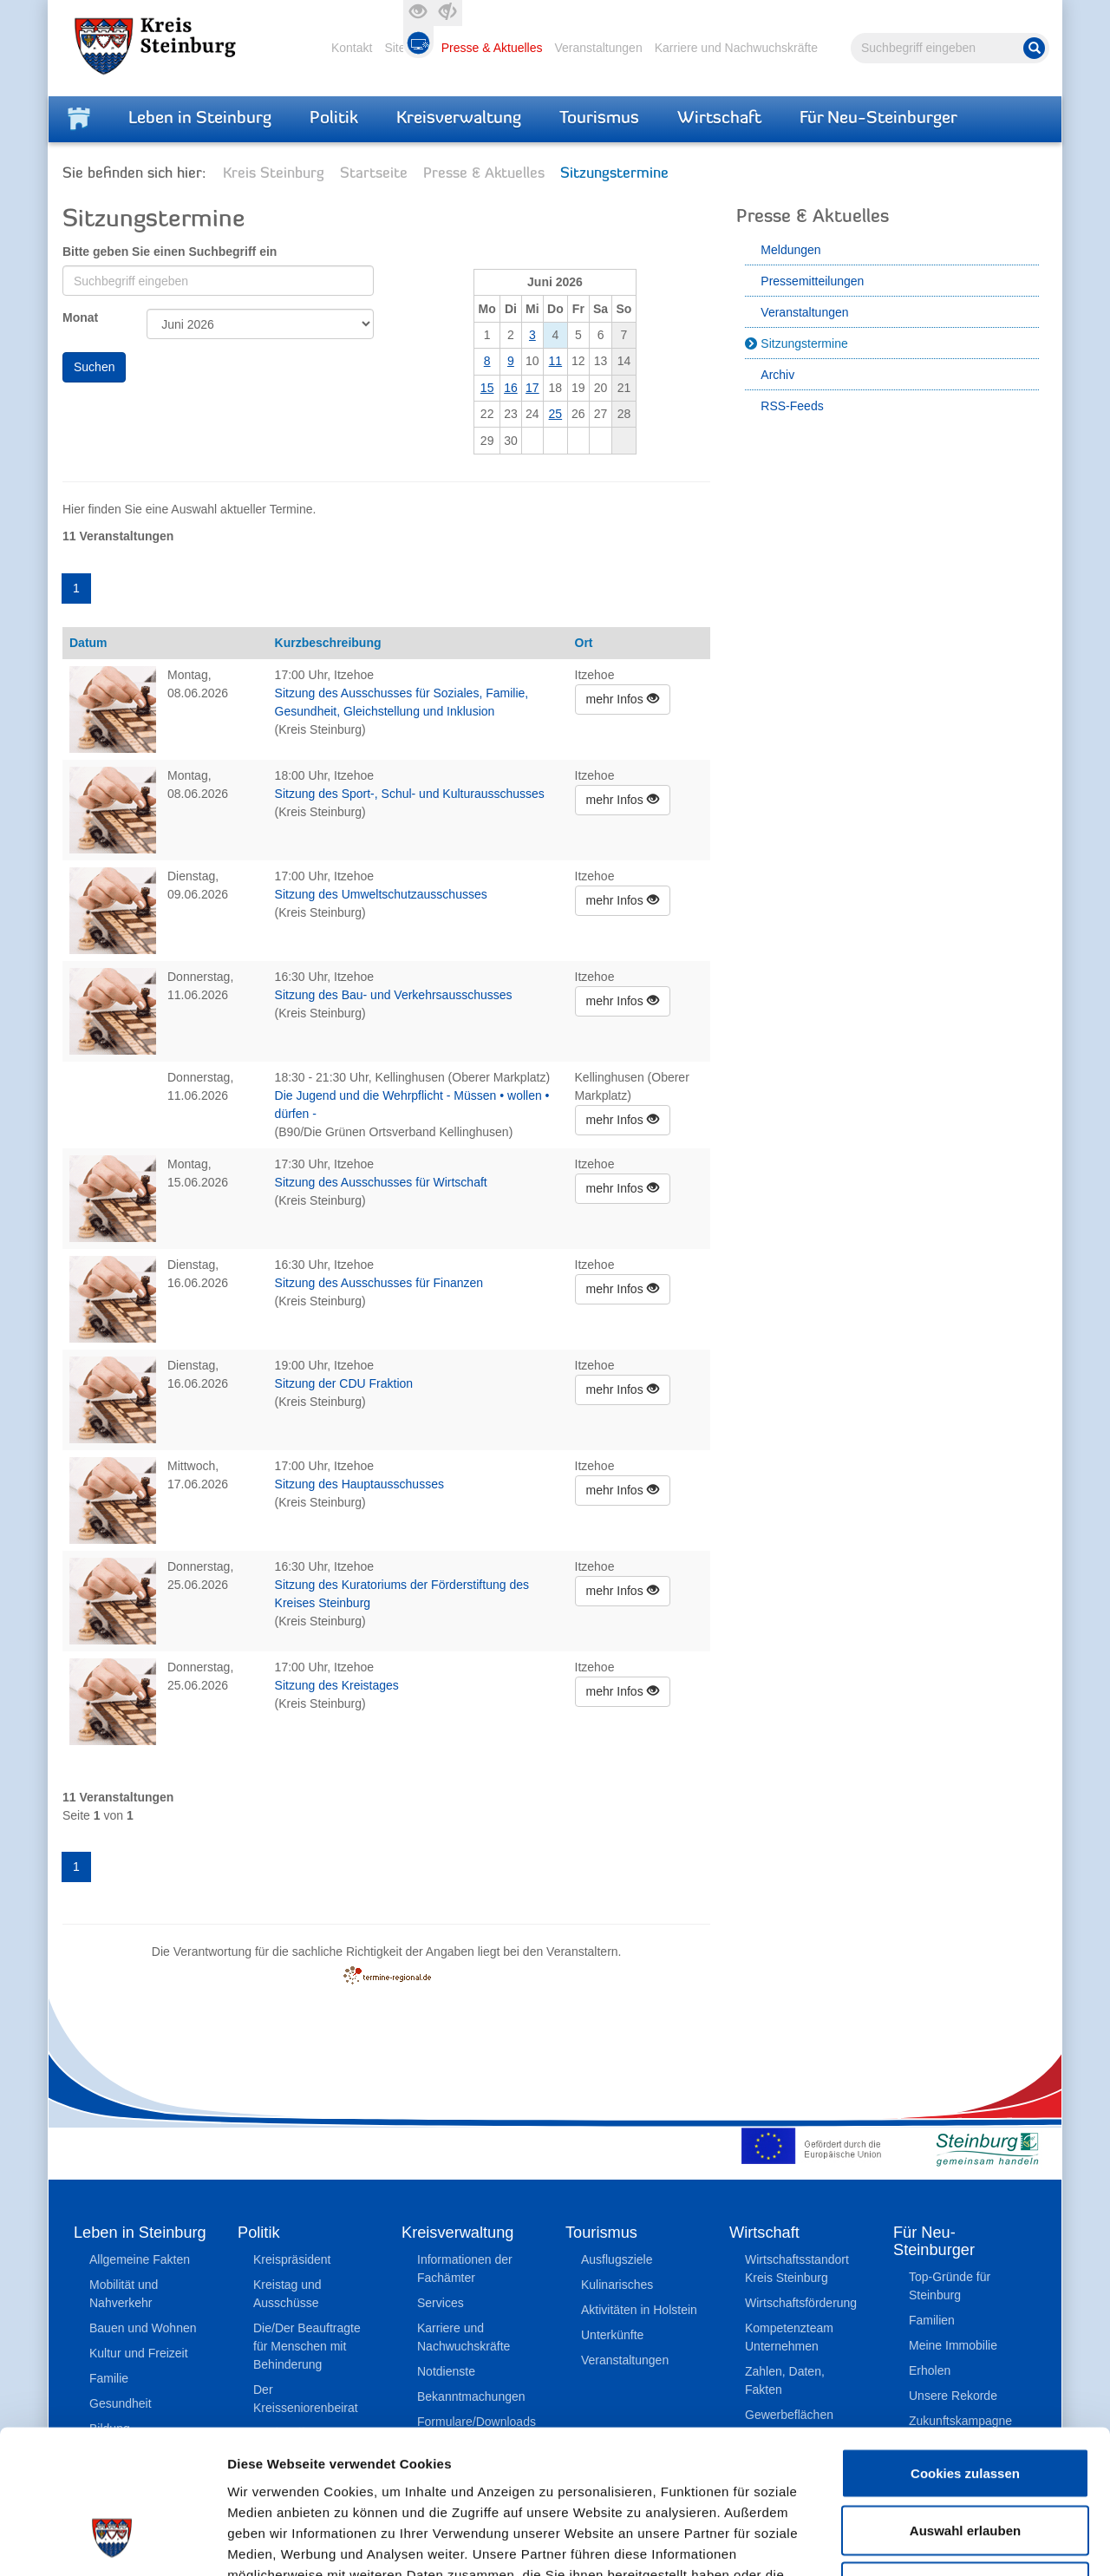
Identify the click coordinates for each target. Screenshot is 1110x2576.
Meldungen (790, 250)
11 (556, 361)
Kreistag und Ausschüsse (287, 2294)
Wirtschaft (719, 118)
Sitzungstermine (804, 343)
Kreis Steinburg (273, 174)
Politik (334, 118)
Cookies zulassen (965, 2348)
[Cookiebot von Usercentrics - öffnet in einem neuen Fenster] (112, 2542)
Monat (80, 317)
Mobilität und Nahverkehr (123, 2294)
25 (556, 414)
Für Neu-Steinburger (878, 118)
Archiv (777, 375)
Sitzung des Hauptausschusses (359, 1484)
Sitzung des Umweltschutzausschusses (381, 894)
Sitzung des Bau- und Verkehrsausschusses (394, 995)
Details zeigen (922, 2541)
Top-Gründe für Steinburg (949, 2286)
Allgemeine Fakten (139, 2259)
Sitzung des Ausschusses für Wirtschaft (381, 1182)
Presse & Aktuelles (492, 48)
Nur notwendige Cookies (965, 2462)
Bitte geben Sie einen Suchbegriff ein (169, 251)
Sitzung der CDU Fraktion (344, 1383)
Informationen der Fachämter (465, 2268)
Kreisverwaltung (458, 118)
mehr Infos (622, 699)
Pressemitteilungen (812, 281)
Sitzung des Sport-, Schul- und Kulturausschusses (410, 794)
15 (487, 388)
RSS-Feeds (792, 406)
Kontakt (351, 48)
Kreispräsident (292, 2259)
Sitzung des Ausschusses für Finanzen (379, 1283)
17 (532, 388)
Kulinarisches (617, 2285)
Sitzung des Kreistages (337, 1685)
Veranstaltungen (598, 48)
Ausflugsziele (617, 2259)
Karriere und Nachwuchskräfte (736, 48)
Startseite (374, 174)
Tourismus (599, 118)
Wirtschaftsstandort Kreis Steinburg (797, 2268)
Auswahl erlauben (965, 2405)
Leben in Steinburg (199, 118)
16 (511, 388)
